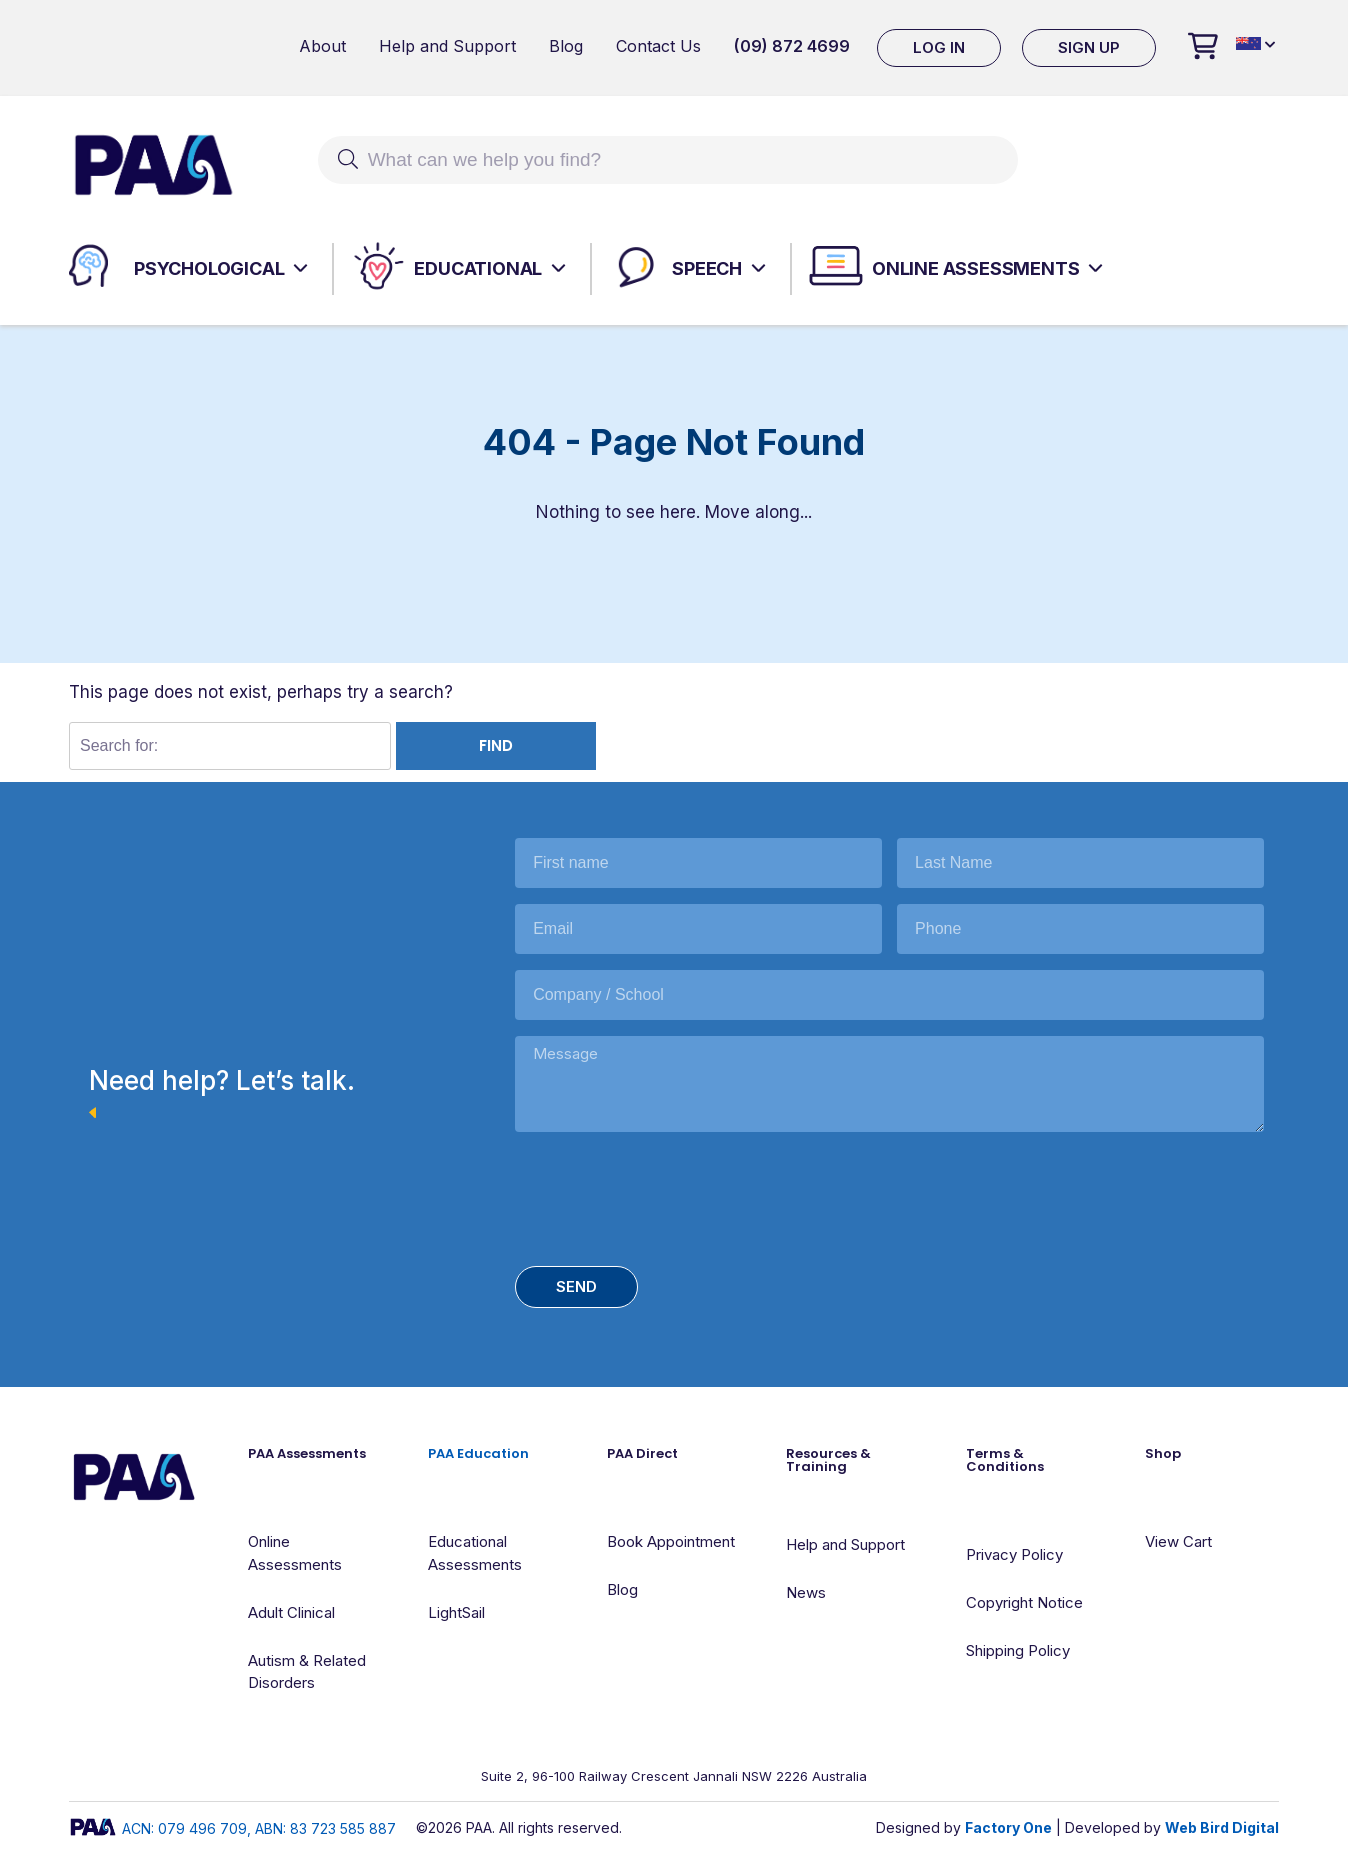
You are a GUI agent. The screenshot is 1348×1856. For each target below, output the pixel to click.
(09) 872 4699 (792, 46)
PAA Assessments (307, 1453)
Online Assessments (975, 268)
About (322, 46)
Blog (566, 46)
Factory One (1008, 1827)
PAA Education (478, 1453)
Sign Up (1089, 47)
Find (496, 745)
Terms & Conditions (1005, 1460)
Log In (939, 47)
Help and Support (447, 46)
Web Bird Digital (1222, 1827)
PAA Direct (642, 1453)
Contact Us (658, 46)
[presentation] (667, 1194)
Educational (478, 268)
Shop (1163, 1453)
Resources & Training (828, 1460)
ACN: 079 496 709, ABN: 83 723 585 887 (232, 1828)
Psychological (209, 268)
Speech (707, 268)
